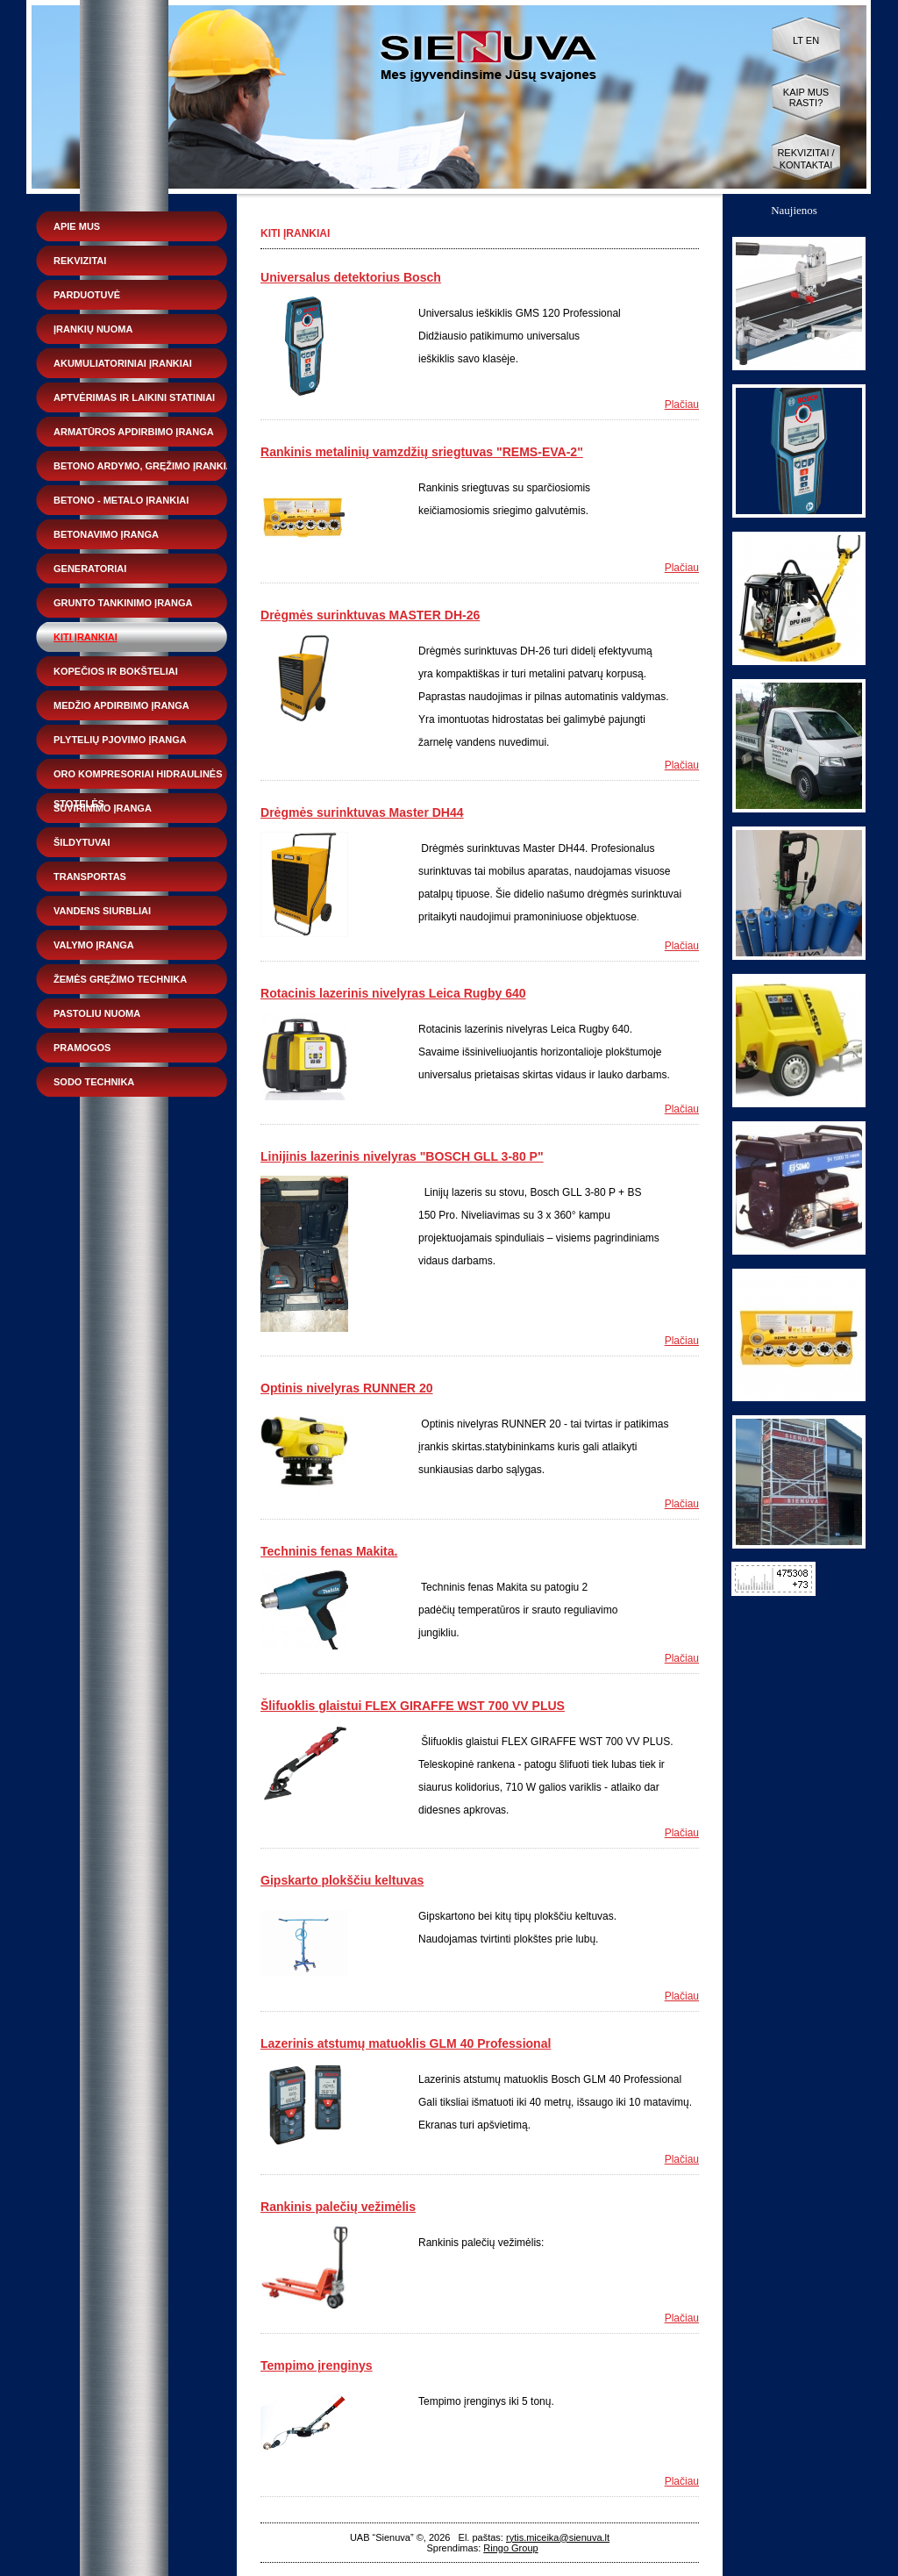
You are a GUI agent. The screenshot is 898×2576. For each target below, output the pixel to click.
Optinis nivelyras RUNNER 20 (346, 1388)
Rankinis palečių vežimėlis (338, 2207)
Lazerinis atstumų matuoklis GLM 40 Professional (405, 2043)
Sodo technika (93, 1082)
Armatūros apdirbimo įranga (133, 431)
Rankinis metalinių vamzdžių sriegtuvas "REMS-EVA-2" (421, 452)
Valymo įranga (93, 945)
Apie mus (76, 226)
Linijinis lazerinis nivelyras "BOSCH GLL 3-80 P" (402, 1156)
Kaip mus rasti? (806, 97)
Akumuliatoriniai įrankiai (122, 363)
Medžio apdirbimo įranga (121, 705)
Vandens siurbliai (102, 910)
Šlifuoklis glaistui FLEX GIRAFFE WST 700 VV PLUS (412, 1706)
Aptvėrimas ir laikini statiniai (134, 397)
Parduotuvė (86, 295)
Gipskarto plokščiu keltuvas (342, 1880)
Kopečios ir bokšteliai (115, 671)
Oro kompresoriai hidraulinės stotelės (138, 779)
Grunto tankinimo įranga (122, 602)
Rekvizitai (79, 260)
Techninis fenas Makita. (328, 1551)
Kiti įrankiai (85, 637)
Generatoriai (89, 568)
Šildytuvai (81, 842)
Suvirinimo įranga (102, 808)
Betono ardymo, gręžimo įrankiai (144, 466)
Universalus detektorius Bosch (350, 277)
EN (812, 40)
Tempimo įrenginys (316, 2365)
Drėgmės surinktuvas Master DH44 (362, 812)
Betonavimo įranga (106, 534)
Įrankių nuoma (92, 329)
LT (798, 40)
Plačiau (682, 404)
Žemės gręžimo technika (120, 979)
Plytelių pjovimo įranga (120, 739)
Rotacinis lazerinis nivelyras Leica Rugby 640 (393, 993)
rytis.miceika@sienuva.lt (557, 2537)
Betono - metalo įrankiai (121, 500)
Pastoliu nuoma (96, 1013)
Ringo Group (510, 2548)
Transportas (89, 876)
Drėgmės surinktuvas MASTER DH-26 (370, 615)
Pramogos (81, 1047)
